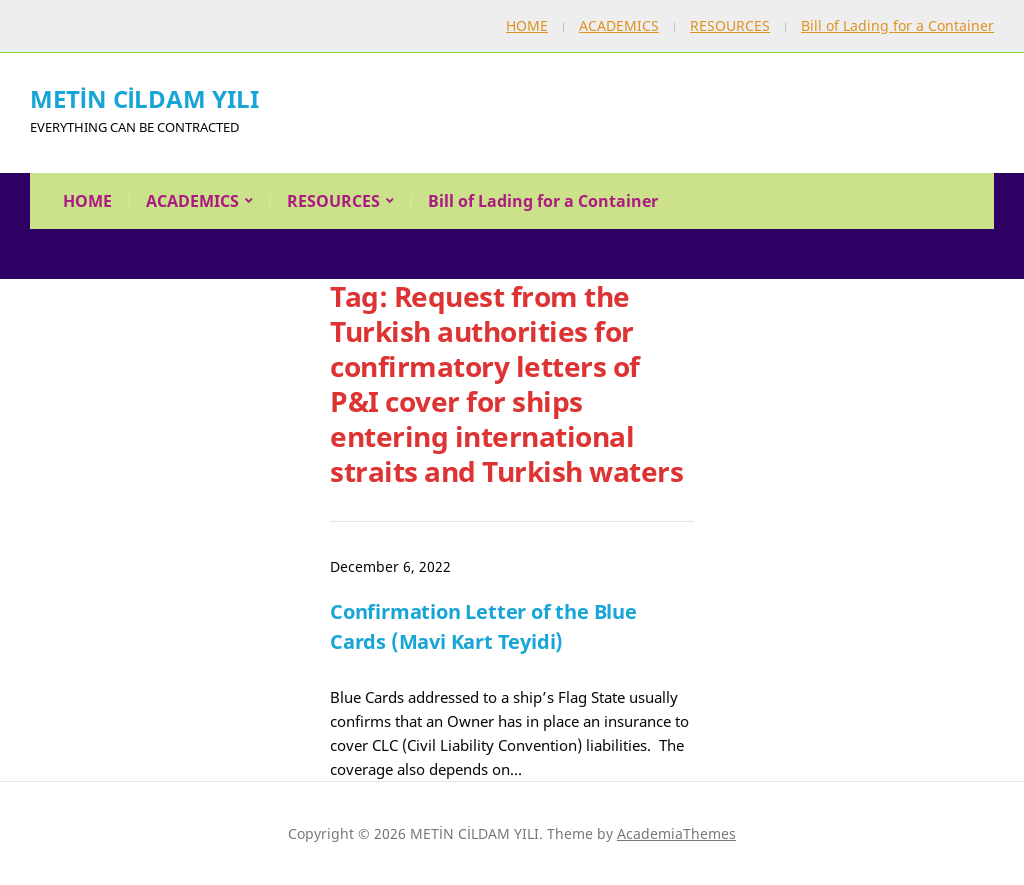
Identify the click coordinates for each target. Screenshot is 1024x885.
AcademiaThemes (676, 833)
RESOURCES (730, 25)
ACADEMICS (619, 25)
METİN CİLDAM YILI (144, 98)
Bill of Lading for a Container (897, 25)
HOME (527, 25)
